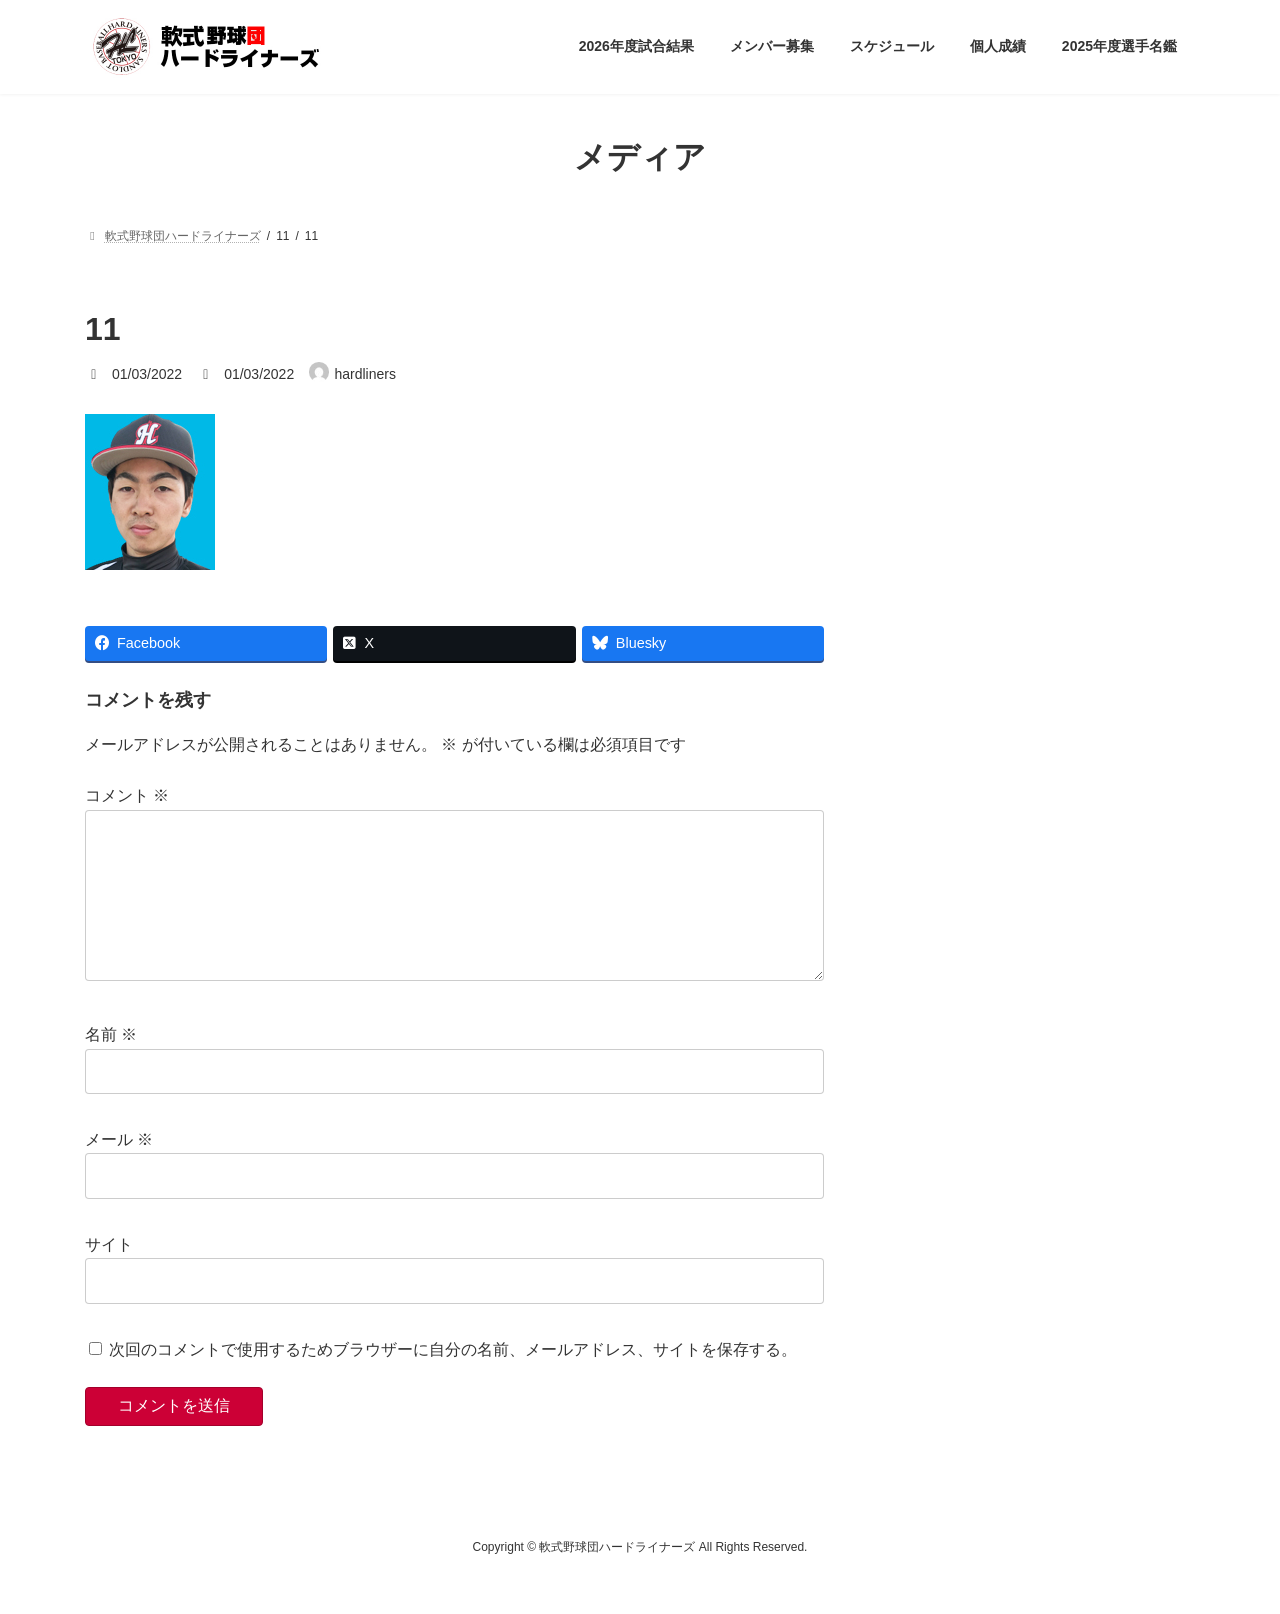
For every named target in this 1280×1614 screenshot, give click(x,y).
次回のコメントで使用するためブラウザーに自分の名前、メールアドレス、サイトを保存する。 (453, 1380)
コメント (127, 795)
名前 (111, 1066)
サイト (109, 1275)
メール (119, 1171)
